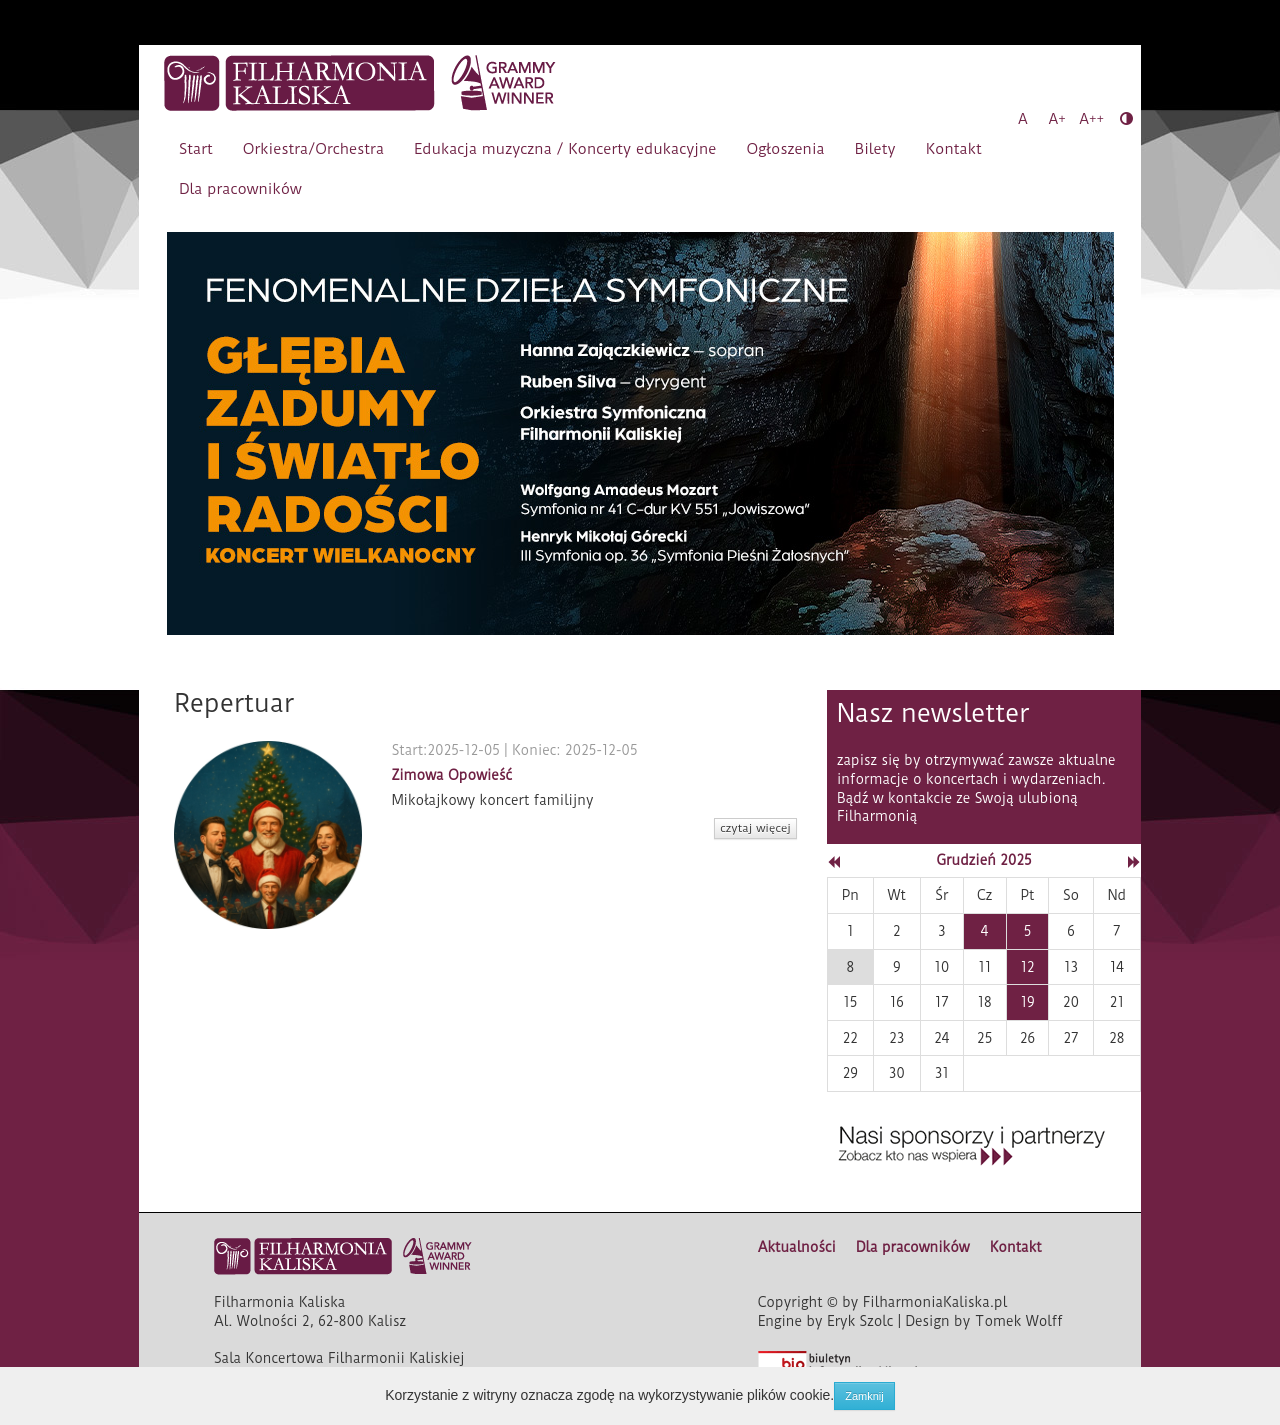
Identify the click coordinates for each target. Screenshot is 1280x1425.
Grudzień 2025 (983, 860)
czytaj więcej (755, 828)
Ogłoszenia (785, 149)
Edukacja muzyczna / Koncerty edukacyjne (565, 149)
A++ (1091, 119)
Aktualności (797, 1247)
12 (1027, 967)
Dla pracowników (240, 189)
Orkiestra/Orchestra (313, 149)
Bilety (875, 149)
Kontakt (954, 149)
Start (196, 149)
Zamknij (864, 1396)
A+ (1057, 119)
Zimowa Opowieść (452, 775)
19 (1027, 1002)
